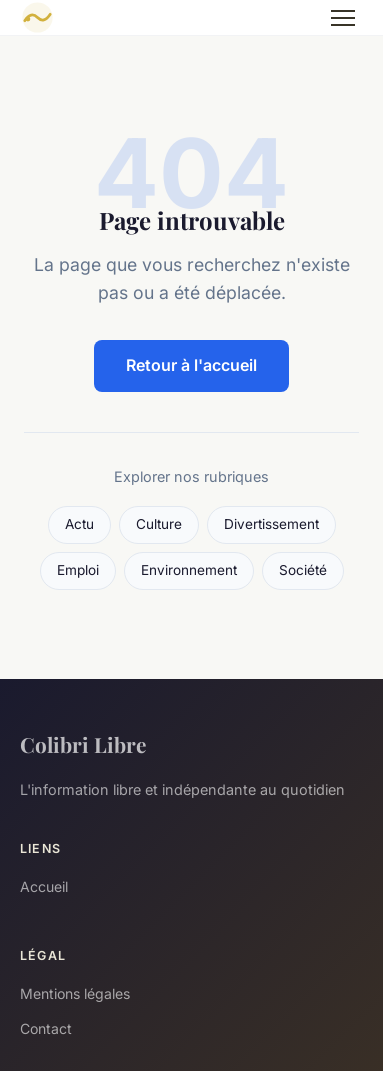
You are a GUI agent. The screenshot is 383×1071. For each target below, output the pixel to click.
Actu (79, 524)
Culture (159, 524)
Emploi (78, 570)
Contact (46, 1028)
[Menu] (343, 18)
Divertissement (271, 524)
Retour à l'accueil (191, 365)
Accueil (44, 886)
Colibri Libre (83, 744)
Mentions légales (75, 993)
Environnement (189, 570)
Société (303, 570)
